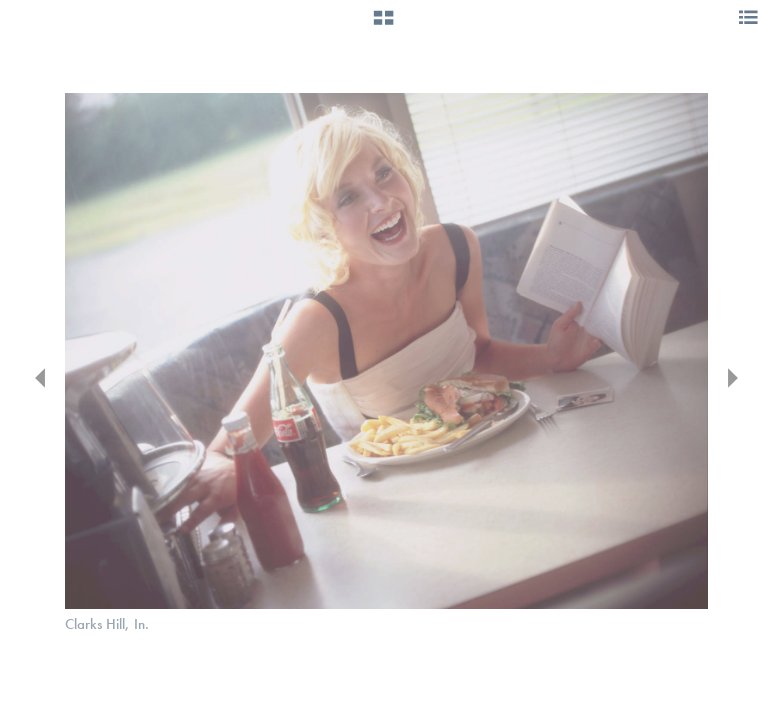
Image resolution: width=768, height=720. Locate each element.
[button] (383, 25)
